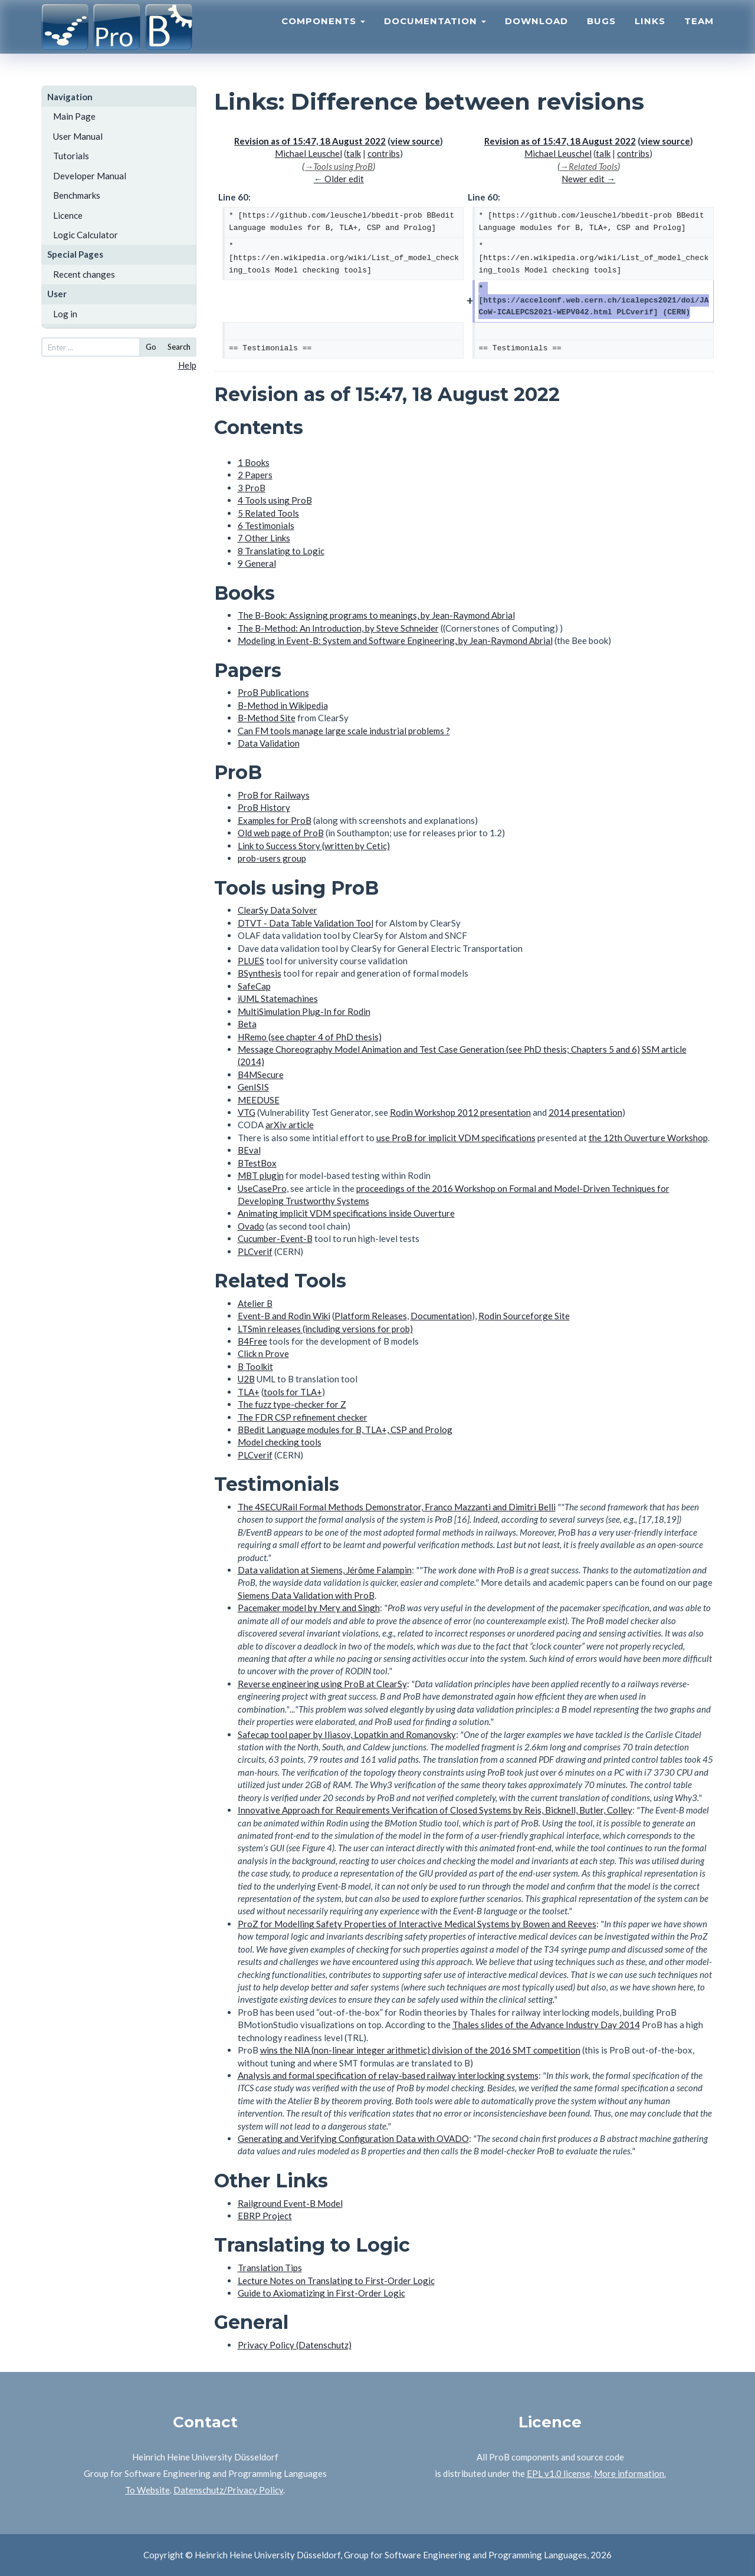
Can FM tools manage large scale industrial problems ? (344, 730)
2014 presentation (585, 1112)
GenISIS (253, 1087)
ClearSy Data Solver (277, 910)
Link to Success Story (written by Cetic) (314, 845)
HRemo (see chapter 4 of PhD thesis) (310, 1036)
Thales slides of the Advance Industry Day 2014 (546, 2024)
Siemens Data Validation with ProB (306, 1595)
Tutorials (71, 155)
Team (699, 32)
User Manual (78, 136)
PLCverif (255, 1251)
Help (187, 365)
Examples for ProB (274, 820)
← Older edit (339, 178)
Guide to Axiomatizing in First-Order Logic (321, 2293)
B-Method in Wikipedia (283, 705)
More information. (630, 2473)
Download (536, 32)
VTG (246, 1112)
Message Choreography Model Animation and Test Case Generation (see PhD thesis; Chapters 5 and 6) (439, 1049)
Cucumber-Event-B (275, 1238)
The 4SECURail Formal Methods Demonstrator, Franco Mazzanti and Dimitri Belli (397, 1506)
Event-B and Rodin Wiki (284, 1315)
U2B (246, 1379)
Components (323, 32)
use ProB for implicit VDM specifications (456, 1137)
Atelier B (255, 1303)
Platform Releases (370, 1315)
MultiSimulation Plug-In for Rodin (304, 1011)
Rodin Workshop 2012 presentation (460, 1112)
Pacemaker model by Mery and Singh (309, 1607)
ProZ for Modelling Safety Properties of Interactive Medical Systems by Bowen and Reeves (417, 1923)
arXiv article (289, 1124)
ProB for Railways (274, 795)
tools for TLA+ (293, 1391)
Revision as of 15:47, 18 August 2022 (310, 141)
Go (151, 346)
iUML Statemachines (278, 998)
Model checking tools (279, 1442)
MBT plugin (261, 1175)
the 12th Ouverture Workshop (648, 1137)
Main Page (74, 116)
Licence (68, 215)
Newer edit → (588, 178)
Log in (65, 313)
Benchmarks (76, 195)
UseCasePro (262, 1188)
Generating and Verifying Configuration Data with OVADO (353, 2138)
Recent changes (84, 274)
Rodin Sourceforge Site (524, 1315)
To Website (147, 2490)
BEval (249, 1150)
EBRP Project (265, 2215)
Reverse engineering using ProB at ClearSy (322, 1683)
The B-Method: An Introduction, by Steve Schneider (338, 628)
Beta (247, 1023)
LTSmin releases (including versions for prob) (325, 1328)
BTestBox (257, 1163)
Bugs (601, 32)
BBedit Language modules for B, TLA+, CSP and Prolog (345, 1429)
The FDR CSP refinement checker (302, 1417)
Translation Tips (270, 2267)
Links (650, 32)
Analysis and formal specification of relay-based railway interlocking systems (388, 2075)
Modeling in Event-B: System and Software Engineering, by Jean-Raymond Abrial (395, 640)
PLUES (251, 960)
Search (179, 346)
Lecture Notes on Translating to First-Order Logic (336, 2280)
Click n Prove (263, 1353)
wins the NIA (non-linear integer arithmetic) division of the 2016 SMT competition (420, 2050)
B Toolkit (255, 1366)
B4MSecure (261, 1074)
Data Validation (269, 743)
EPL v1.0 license (558, 2473)
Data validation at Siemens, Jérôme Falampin (325, 1570)
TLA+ (249, 1391)
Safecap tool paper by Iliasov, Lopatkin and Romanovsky (347, 1734)
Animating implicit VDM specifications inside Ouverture (346, 1213)
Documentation (435, 32)
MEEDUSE (259, 1100)
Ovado (251, 1226)
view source (415, 141)
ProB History (264, 807)
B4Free (252, 1341)
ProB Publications (273, 692)
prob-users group (272, 858)
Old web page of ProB (281, 832)
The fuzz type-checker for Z (292, 1404)
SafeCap (254, 986)
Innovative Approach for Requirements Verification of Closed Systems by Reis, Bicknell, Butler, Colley (435, 1810)
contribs (383, 153)
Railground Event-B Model (290, 2203)
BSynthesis (259, 973)
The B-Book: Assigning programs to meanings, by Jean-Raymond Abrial (376, 615)
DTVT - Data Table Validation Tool (305, 923)
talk (353, 153)
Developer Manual (89, 175)
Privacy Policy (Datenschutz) (295, 2345)
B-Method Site (267, 717)
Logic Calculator (85, 234)
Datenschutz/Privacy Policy (228, 2490)
